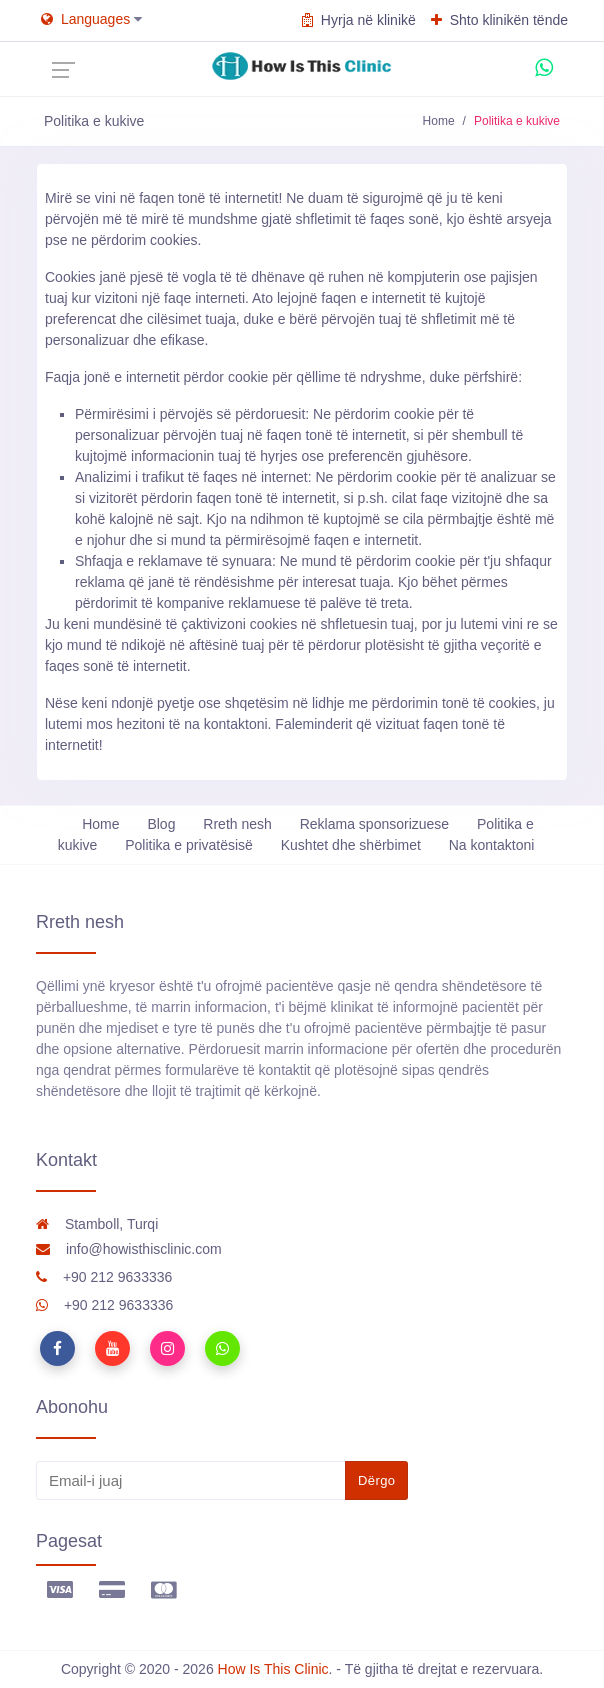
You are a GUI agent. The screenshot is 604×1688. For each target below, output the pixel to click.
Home (439, 121)
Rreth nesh (237, 824)
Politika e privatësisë (189, 845)
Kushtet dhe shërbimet (351, 845)
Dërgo (376, 1480)
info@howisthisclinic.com (129, 1249)
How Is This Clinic (273, 1669)
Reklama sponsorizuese (374, 824)
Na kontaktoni (492, 845)
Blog (161, 824)
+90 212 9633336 (104, 1277)
